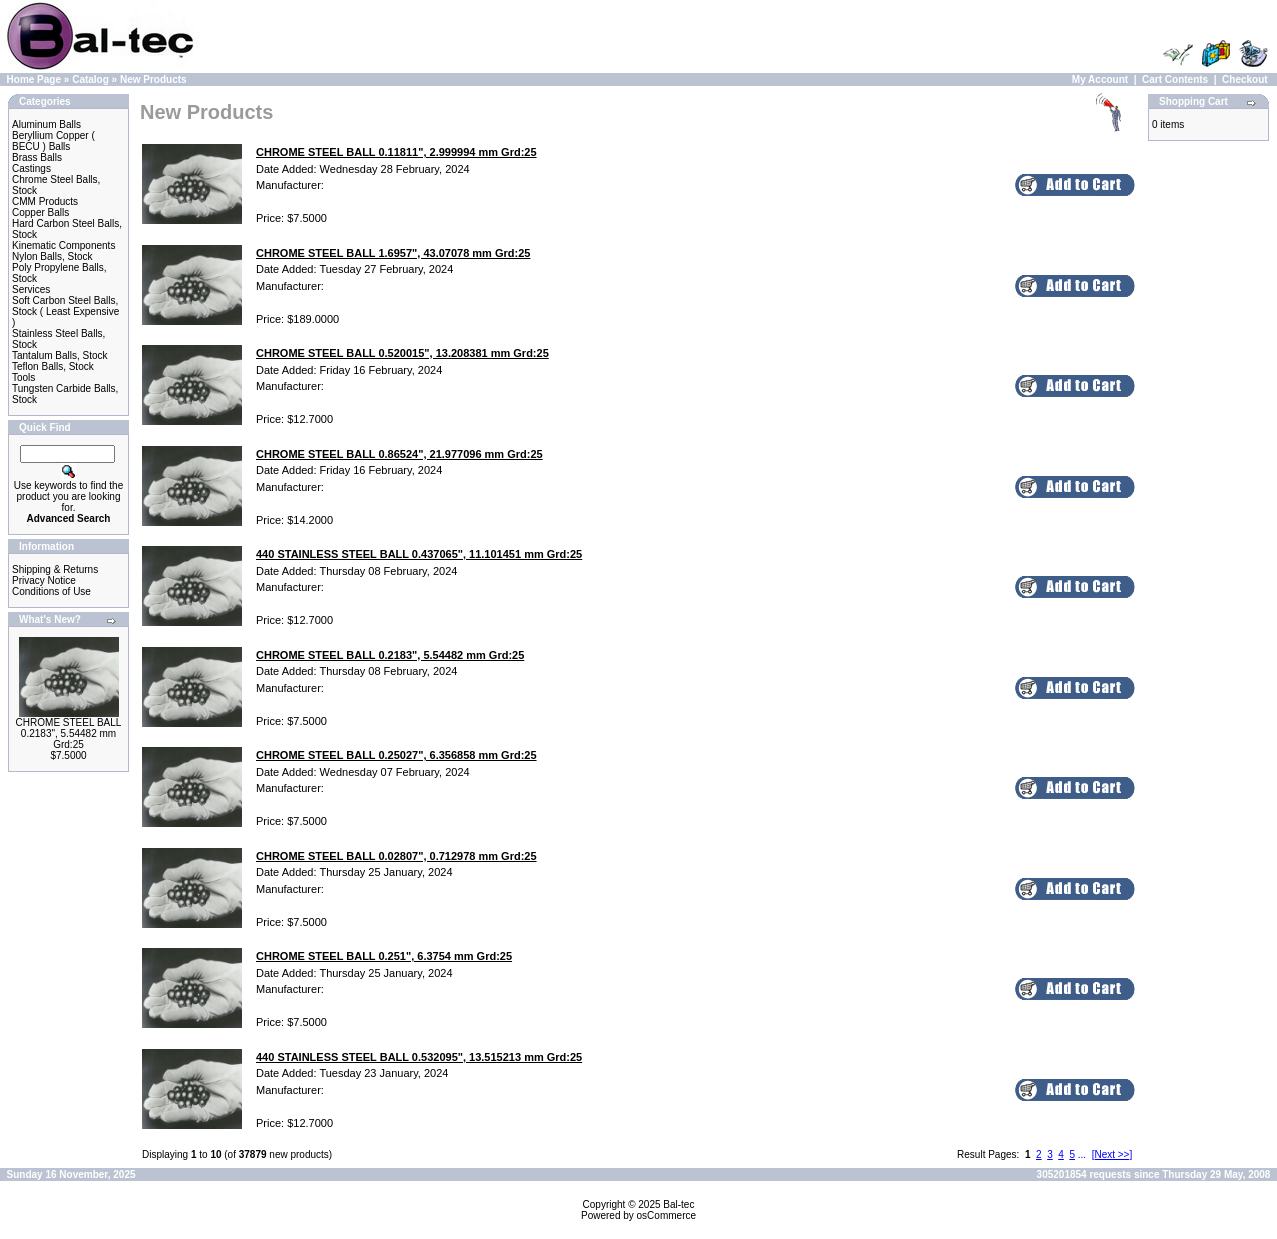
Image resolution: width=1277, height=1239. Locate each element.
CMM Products (45, 201)
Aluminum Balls (46, 124)
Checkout (1245, 79)
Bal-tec (678, 1204)
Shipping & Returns (55, 569)
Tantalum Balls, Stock (60, 355)
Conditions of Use (51, 591)
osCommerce (666, 1215)
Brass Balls (37, 157)
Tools (23, 377)
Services (31, 289)
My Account (1100, 79)
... (1082, 1154)
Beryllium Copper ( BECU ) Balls (53, 141)
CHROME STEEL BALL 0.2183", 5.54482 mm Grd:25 (69, 733)
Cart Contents (1175, 79)
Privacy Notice (44, 580)
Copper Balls (40, 212)
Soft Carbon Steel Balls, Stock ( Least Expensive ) (65, 311)
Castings (31, 168)
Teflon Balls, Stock (53, 366)
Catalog (90, 79)
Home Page (34, 79)
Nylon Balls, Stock (52, 256)
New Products (153, 79)
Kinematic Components (63, 245)
